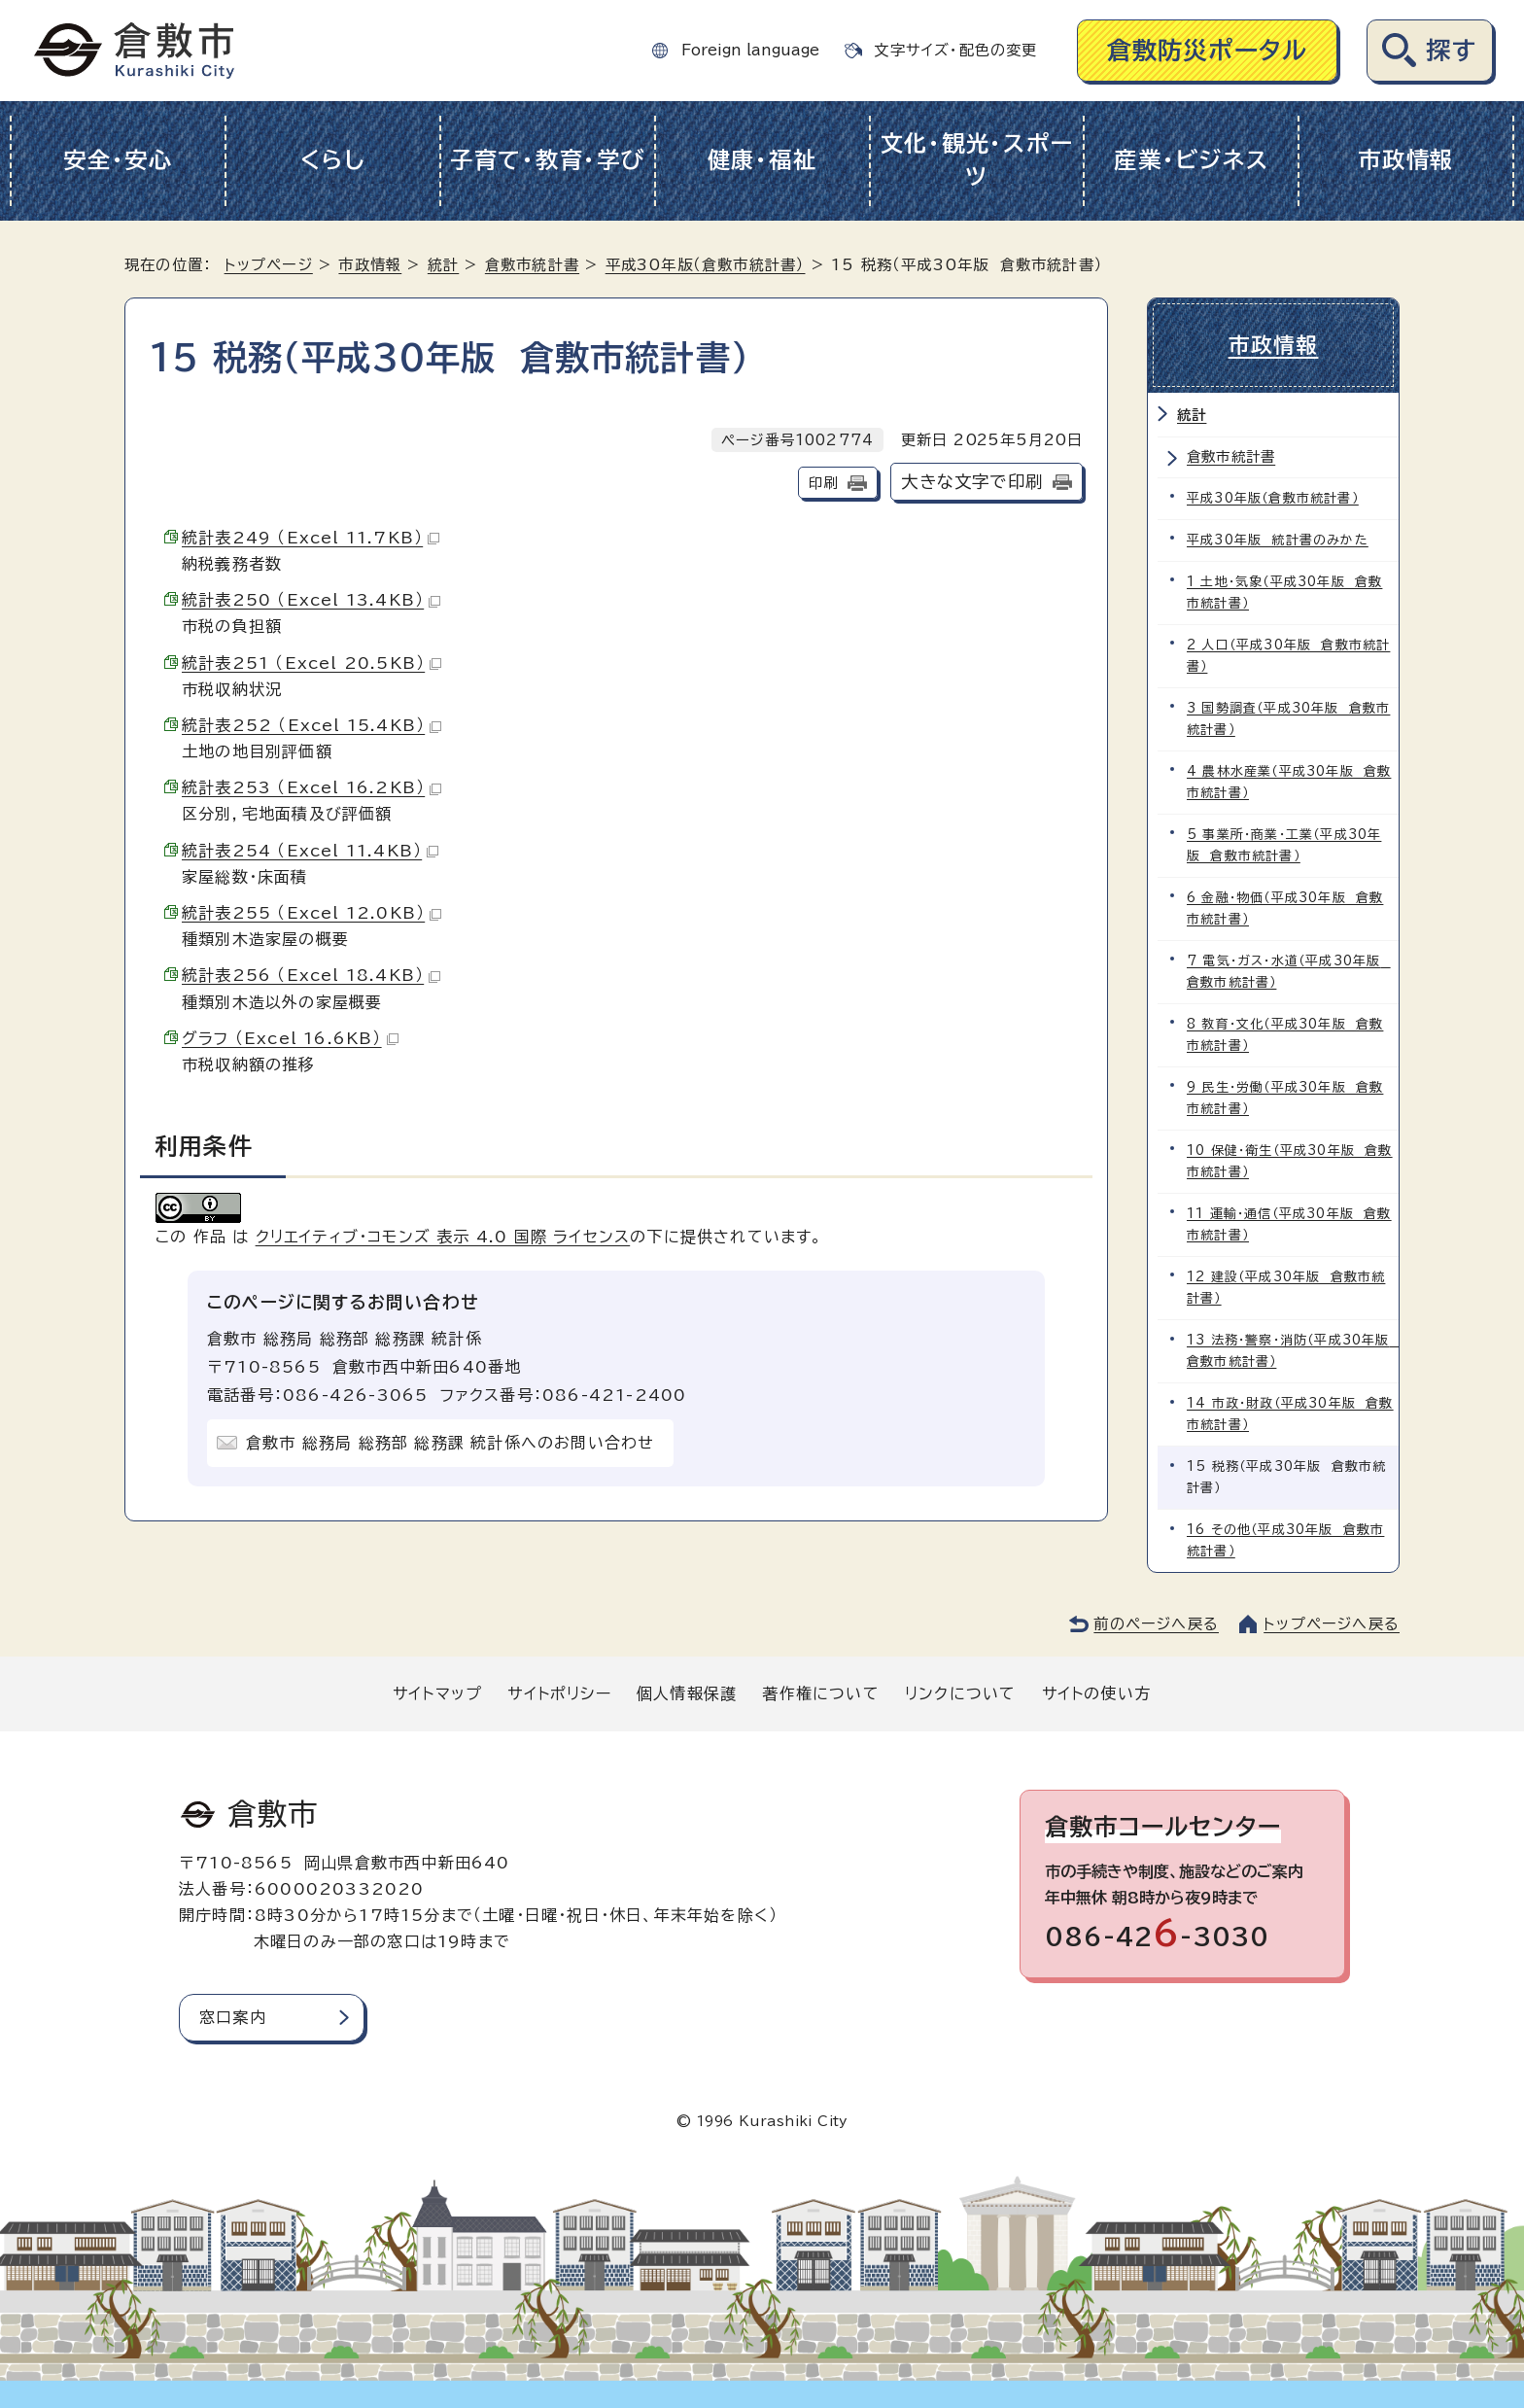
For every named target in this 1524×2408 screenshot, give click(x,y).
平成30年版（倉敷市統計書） (706, 265)
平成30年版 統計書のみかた (1277, 540)
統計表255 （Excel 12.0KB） (311, 913)
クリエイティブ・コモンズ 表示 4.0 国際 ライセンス (443, 1236)
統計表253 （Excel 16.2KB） (311, 787)
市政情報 (1406, 160)
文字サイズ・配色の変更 (955, 50)
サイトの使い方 (1096, 1693)
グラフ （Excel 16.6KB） (290, 1038)
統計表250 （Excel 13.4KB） (311, 600)
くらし (332, 160)
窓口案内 (232, 2017)
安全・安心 (118, 160)
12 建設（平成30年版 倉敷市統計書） (1286, 1288)
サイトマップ (437, 1693)
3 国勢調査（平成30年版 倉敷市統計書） (1288, 719)
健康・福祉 (762, 160)
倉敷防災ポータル (1207, 50)
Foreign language (750, 50)
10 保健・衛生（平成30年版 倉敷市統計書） (1290, 1161)
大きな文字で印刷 (972, 481)
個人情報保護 (687, 1693)
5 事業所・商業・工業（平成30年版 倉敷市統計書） (1284, 845)
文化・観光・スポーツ (977, 160)
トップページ (269, 265)
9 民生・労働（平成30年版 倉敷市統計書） (1285, 1098)
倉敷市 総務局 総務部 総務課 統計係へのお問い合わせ (450, 1442)
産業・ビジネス (1191, 160)
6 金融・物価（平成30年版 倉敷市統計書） (1285, 908)
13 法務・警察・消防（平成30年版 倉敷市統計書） (1293, 1351)
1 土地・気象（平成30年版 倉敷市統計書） (1284, 593)
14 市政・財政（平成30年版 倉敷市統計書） (1290, 1414)
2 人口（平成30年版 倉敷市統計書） (1288, 656)
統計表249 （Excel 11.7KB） (310, 537)
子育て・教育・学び (547, 160)
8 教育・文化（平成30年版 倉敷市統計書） (1285, 1035)
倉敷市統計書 (532, 265)
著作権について (820, 1693)
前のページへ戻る (1156, 1624)
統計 (443, 265)
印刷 (823, 482)
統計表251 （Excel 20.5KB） (311, 663)
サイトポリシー (558, 1693)
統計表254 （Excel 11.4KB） (310, 850)
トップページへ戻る (1332, 1624)
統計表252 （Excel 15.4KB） (311, 725)
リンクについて (960, 1693)
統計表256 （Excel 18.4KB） (311, 975)
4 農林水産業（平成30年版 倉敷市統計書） (1289, 782)
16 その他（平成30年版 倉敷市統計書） (1285, 1540)
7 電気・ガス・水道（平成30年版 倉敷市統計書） (1289, 972)
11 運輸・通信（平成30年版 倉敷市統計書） (1289, 1224)
